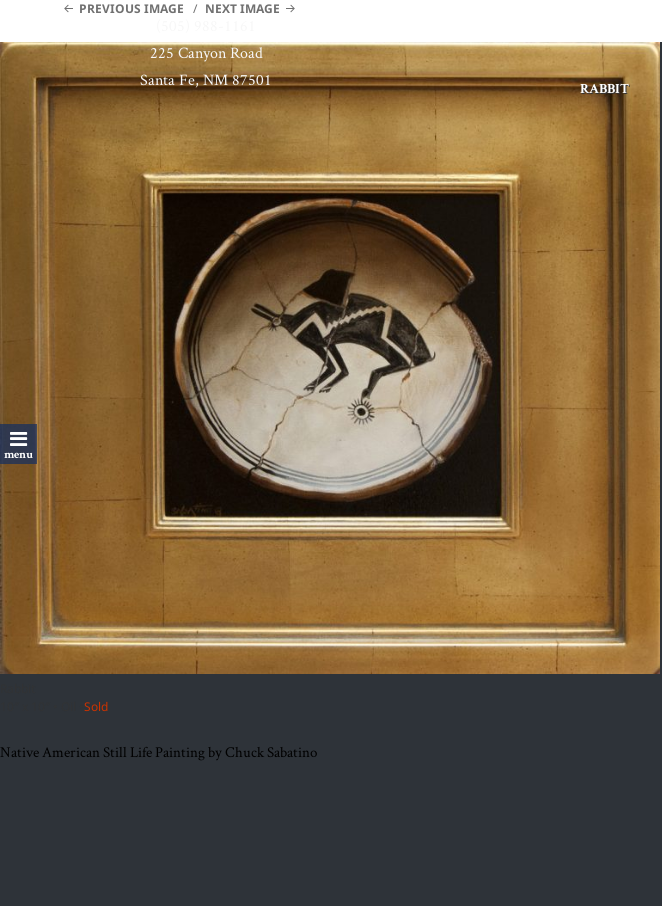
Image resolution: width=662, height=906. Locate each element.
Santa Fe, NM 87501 (206, 79)
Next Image (242, 8)
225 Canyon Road (206, 52)
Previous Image (131, 8)
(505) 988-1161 (206, 25)
